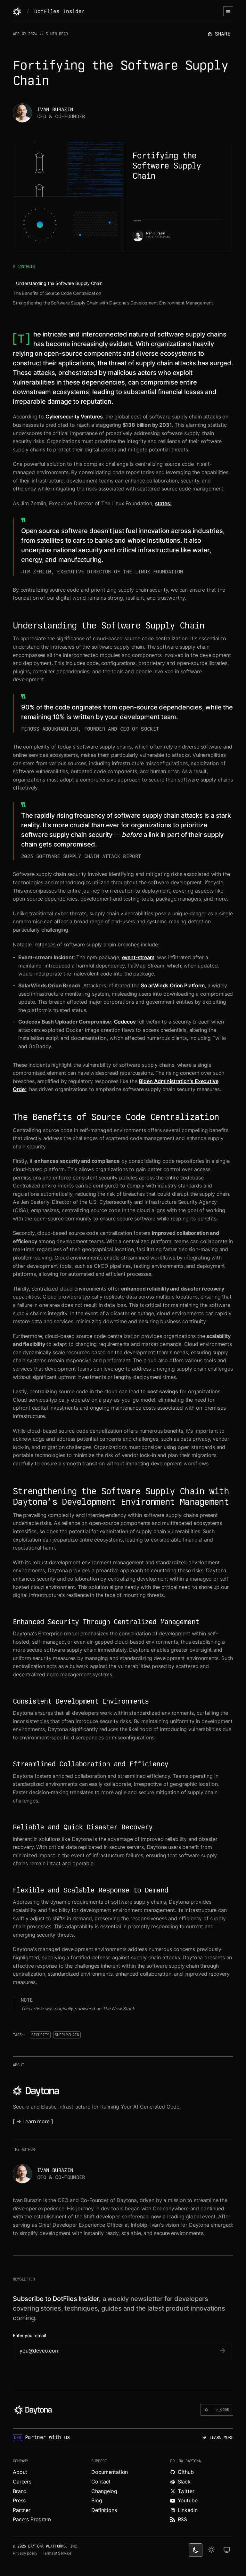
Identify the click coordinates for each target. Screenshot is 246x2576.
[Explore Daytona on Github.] (201, 2472)
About (20, 2472)
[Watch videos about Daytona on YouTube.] (201, 2501)
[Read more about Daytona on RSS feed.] (201, 2519)
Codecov (125, 1021)
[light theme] (211, 2550)
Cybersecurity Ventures (73, 416)
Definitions (104, 2510)
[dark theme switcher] (195, 2550)
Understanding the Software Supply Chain (59, 283)
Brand (20, 2491)
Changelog (104, 2491)
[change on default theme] (226, 2550)
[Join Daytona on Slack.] (201, 2482)
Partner (21, 2510)
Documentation (109, 2472)
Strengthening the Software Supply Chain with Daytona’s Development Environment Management (113, 302)
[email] (117, 2350)
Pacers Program (32, 2519)
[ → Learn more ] (33, 2121)
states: (163, 503)
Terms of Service (57, 2553)
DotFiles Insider (59, 11)
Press (19, 2500)
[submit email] (222, 2350)
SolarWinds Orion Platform (173, 985)
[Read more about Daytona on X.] (201, 2491)
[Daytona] (17, 11)
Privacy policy (25, 2553)
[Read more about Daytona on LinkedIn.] (201, 2510)
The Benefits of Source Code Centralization (57, 293)
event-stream (138, 957)
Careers (22, 2481)
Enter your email (29, 2335)
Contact (101, 2481)
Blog (96, 2500)
